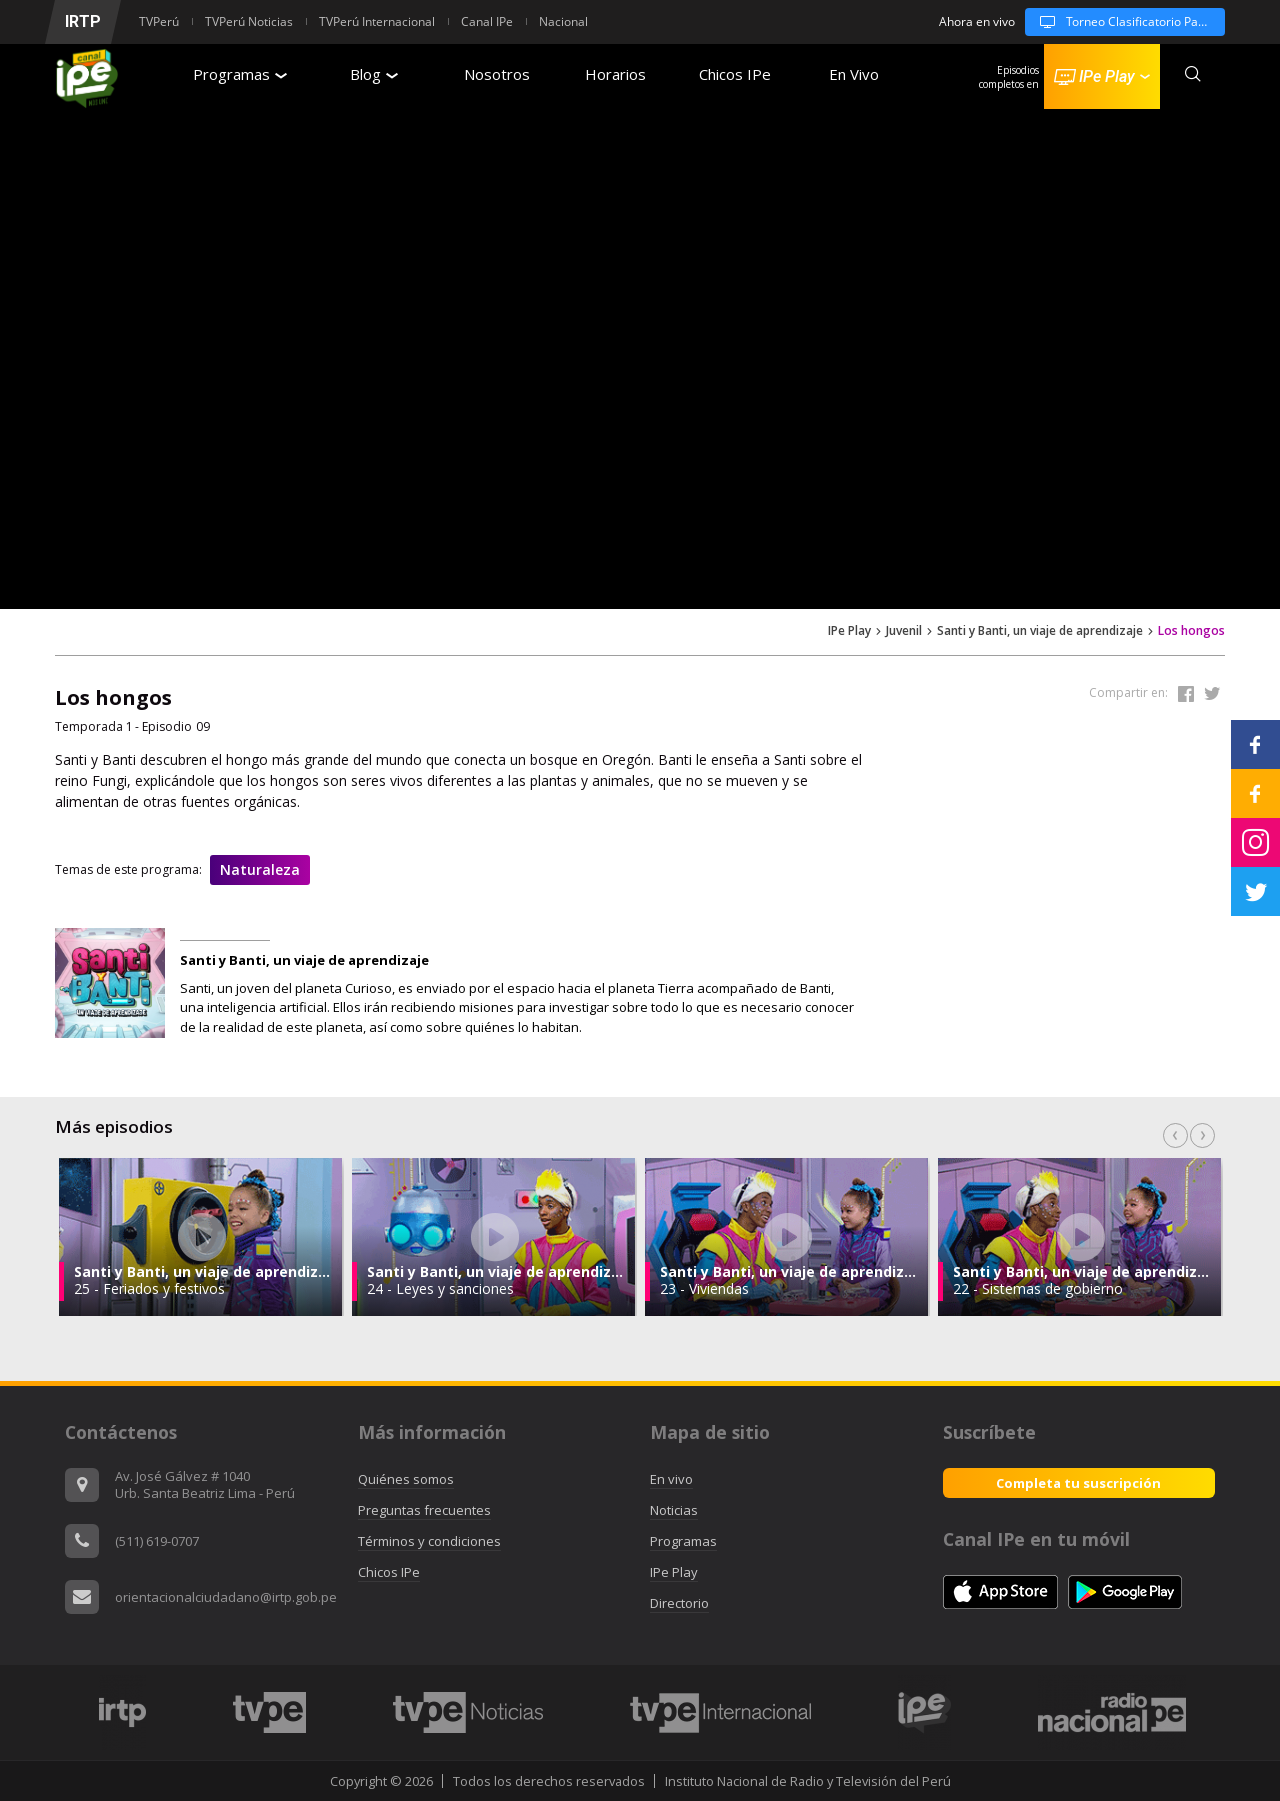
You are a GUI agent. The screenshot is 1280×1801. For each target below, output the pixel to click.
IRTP (83, 21)
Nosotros (497, 74)
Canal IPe (487, 21)
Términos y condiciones (429, 1541)
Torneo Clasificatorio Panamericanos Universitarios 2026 (1125, 22)
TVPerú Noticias (249, 21)
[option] (201, 1237)
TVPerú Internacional (377, 21)
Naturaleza (260, 869)
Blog (374, 74)
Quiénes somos (406, 1479)
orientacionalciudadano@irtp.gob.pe (226, 1597)
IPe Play (849, 631)
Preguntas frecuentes (424, 1510)
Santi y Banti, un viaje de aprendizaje (1040, 631)
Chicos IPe (735, 74)
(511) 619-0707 (157, 1541)
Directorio (679, 1603)
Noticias (674, 1510)
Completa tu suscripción (1078, 1483)
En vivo (671, 1479)
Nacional (563, 21)
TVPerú (159, 21)
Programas (240, 74)
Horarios (615, 74)
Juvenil (904, 631)
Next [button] (1202, 1135)
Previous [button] (1175, 1135)
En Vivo (854, 74)
